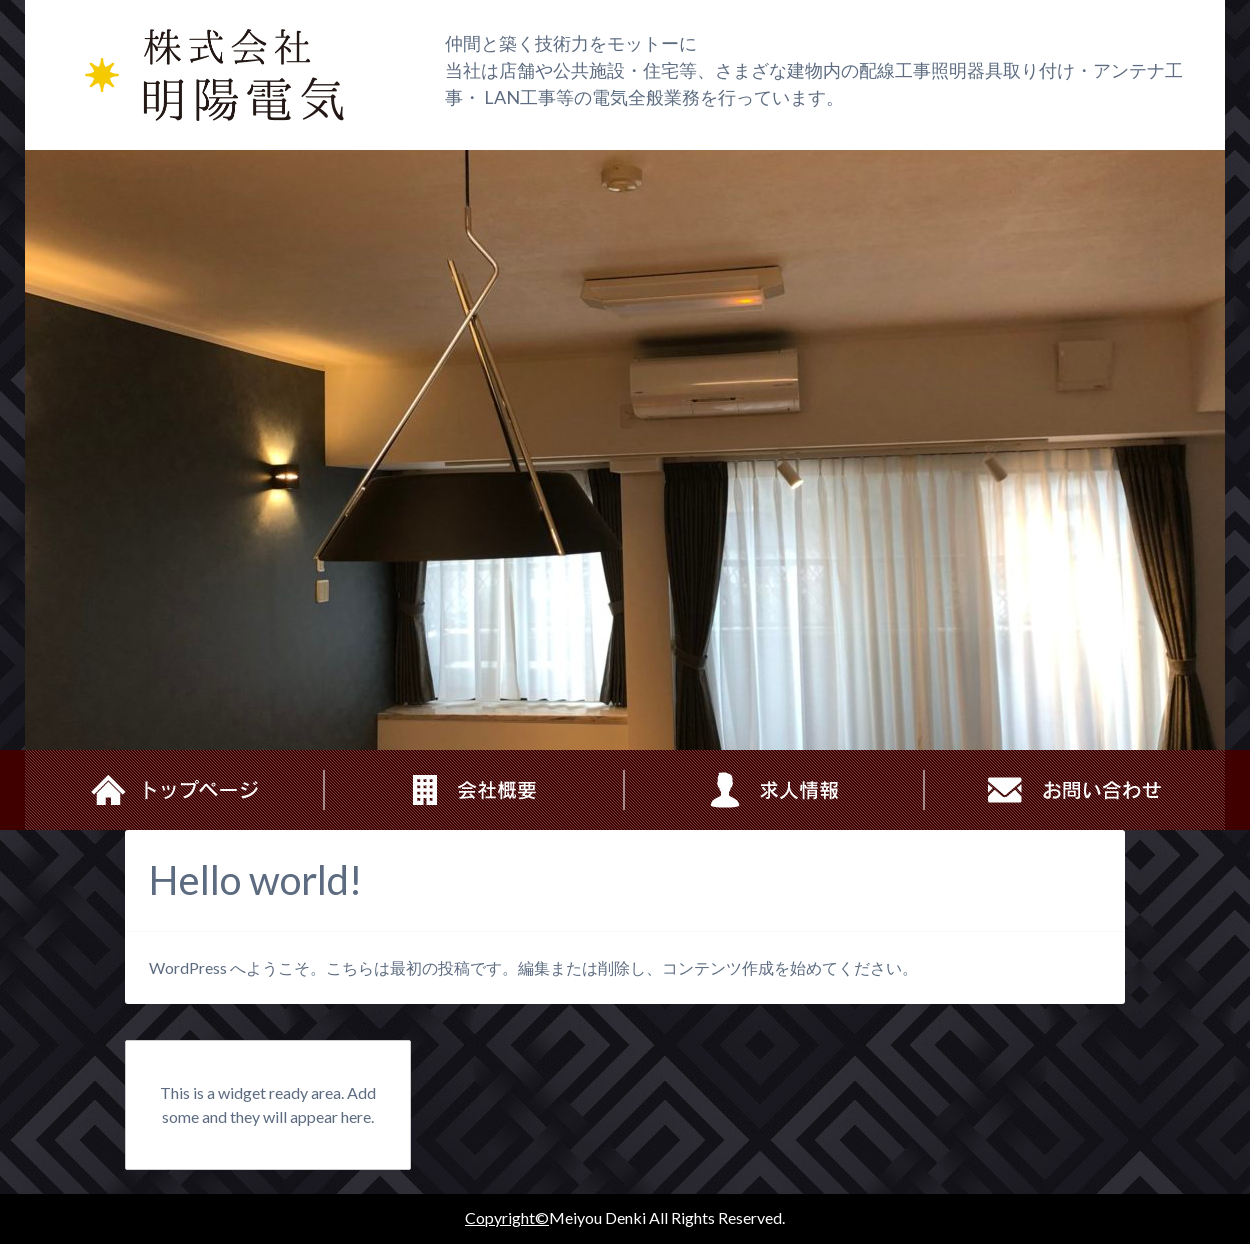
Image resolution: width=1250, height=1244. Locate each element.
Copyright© (507, 1217)
